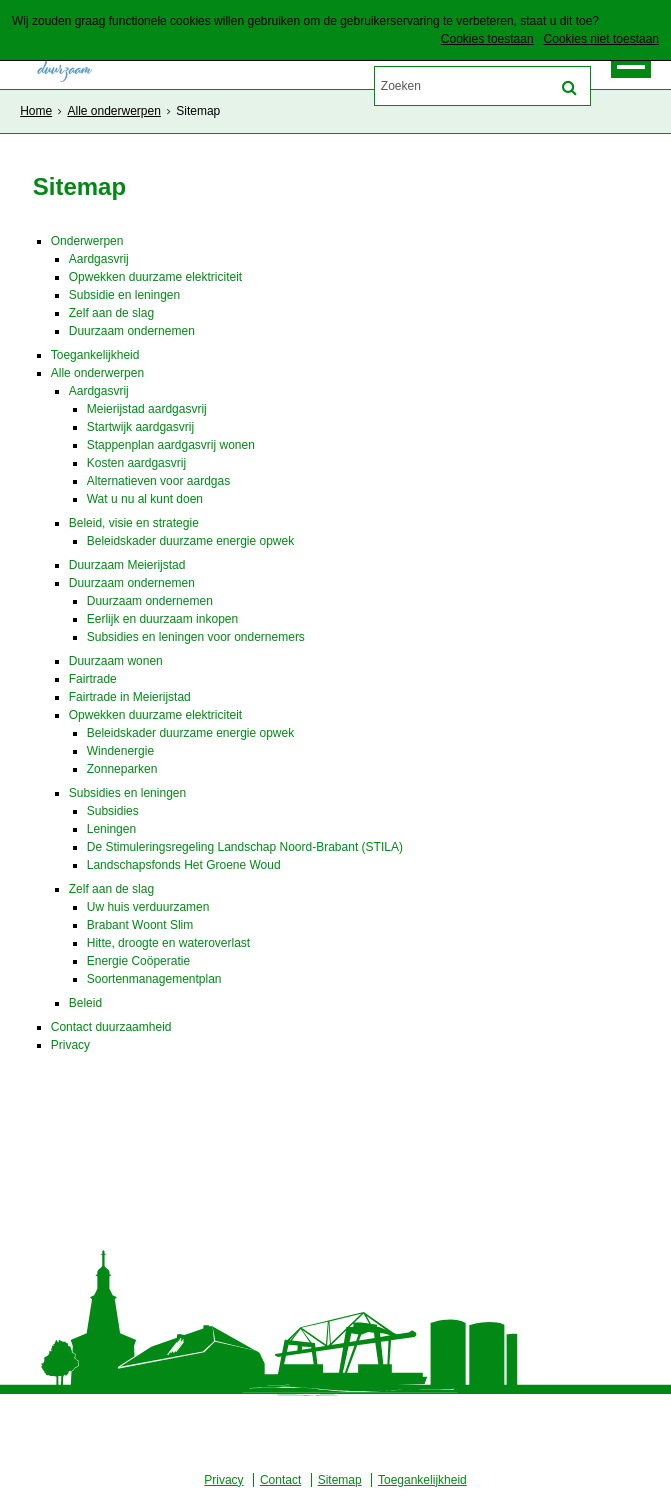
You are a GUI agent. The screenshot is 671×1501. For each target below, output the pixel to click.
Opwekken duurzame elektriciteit (155, 277)
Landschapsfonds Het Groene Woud (184, 865)
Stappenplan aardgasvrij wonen (171, 445)
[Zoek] (570, 88)
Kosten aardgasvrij (136, 463)
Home (36, 111)
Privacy (70, 1045)
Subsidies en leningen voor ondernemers (196, 637)
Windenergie (120, 751)
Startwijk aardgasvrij (140, 427)
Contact (280, 1480)
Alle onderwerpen (113, 111)
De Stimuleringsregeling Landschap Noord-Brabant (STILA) (245, 847)
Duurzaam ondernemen (132, 331)
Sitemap (340, 1480)
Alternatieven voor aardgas (158, 481)
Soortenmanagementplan (154, 979)
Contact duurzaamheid (111, 1027)
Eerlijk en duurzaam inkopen (162, 619)
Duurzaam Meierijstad (127, 565)
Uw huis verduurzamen (148, 907)
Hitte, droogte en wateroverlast (168, 943)
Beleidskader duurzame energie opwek (190, 541)
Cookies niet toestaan (601, 39)
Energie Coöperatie (138, 961)
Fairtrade (93, 679)
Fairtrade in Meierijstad (130, 697)
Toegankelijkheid (95, 355)
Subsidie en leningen (124, 295)
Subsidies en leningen (127, 793)
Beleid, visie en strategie (134, 523)
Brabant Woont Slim (140, 925)
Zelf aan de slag (111, 313)
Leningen (111, 829)
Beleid (85, 1003)
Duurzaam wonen (116, 661)
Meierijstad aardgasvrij (147, 409)
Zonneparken (122, 769)
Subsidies (113, 811)
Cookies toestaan (487, 39)
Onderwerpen (87, 241)
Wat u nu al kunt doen (145, 499)
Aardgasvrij (99, 259)
